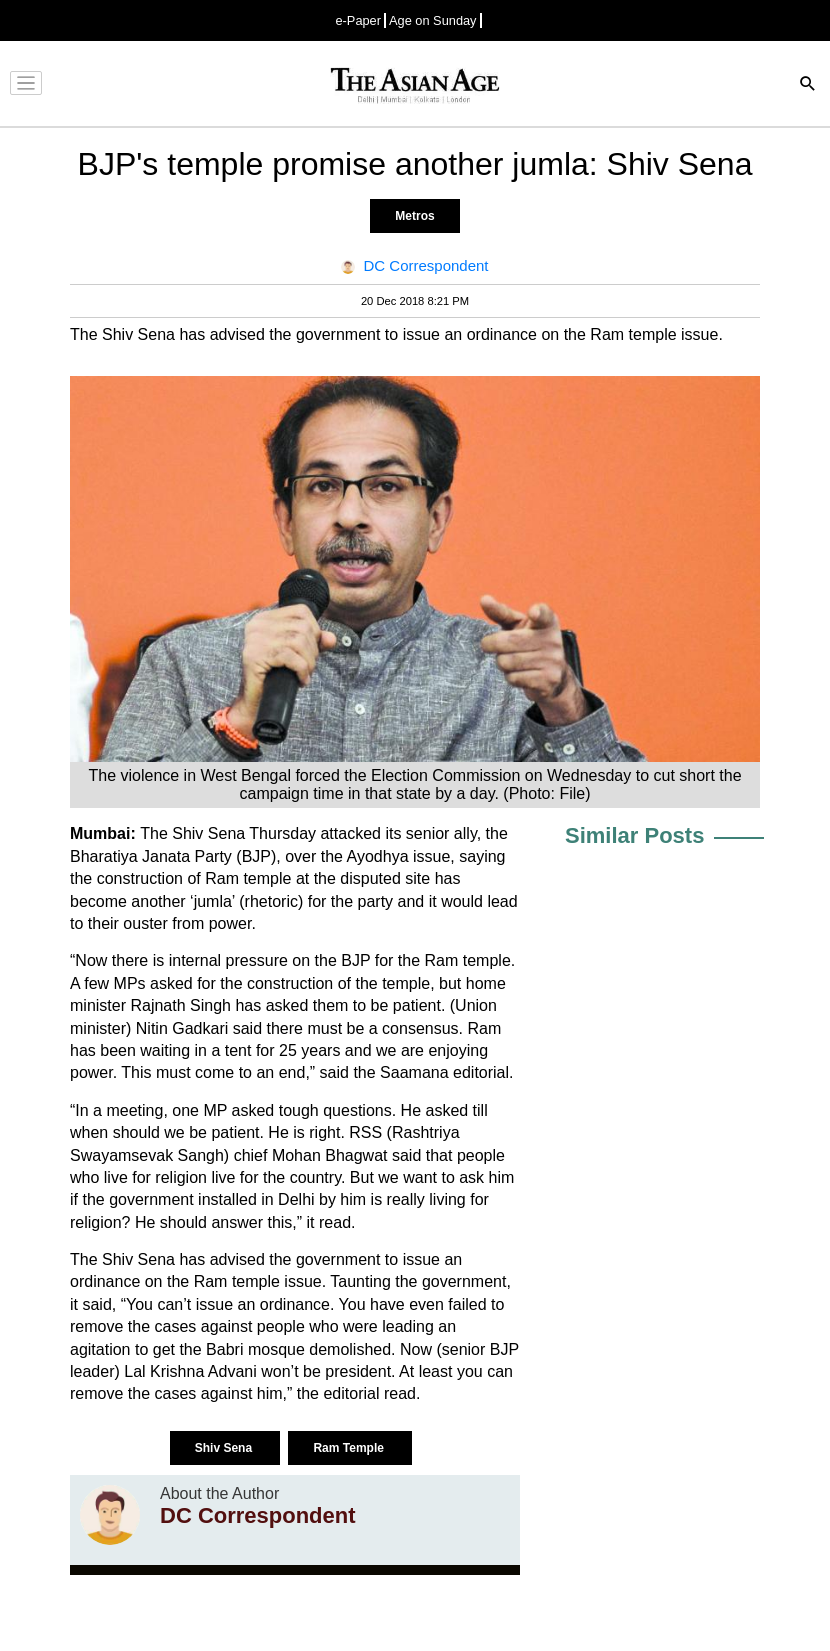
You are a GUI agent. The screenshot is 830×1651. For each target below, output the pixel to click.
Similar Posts (634, 835)
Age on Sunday (433, 20)
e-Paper (358, 20)
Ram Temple (350, 1448)
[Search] (808, 85)
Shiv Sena (225, 1448)
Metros (414, 216)
